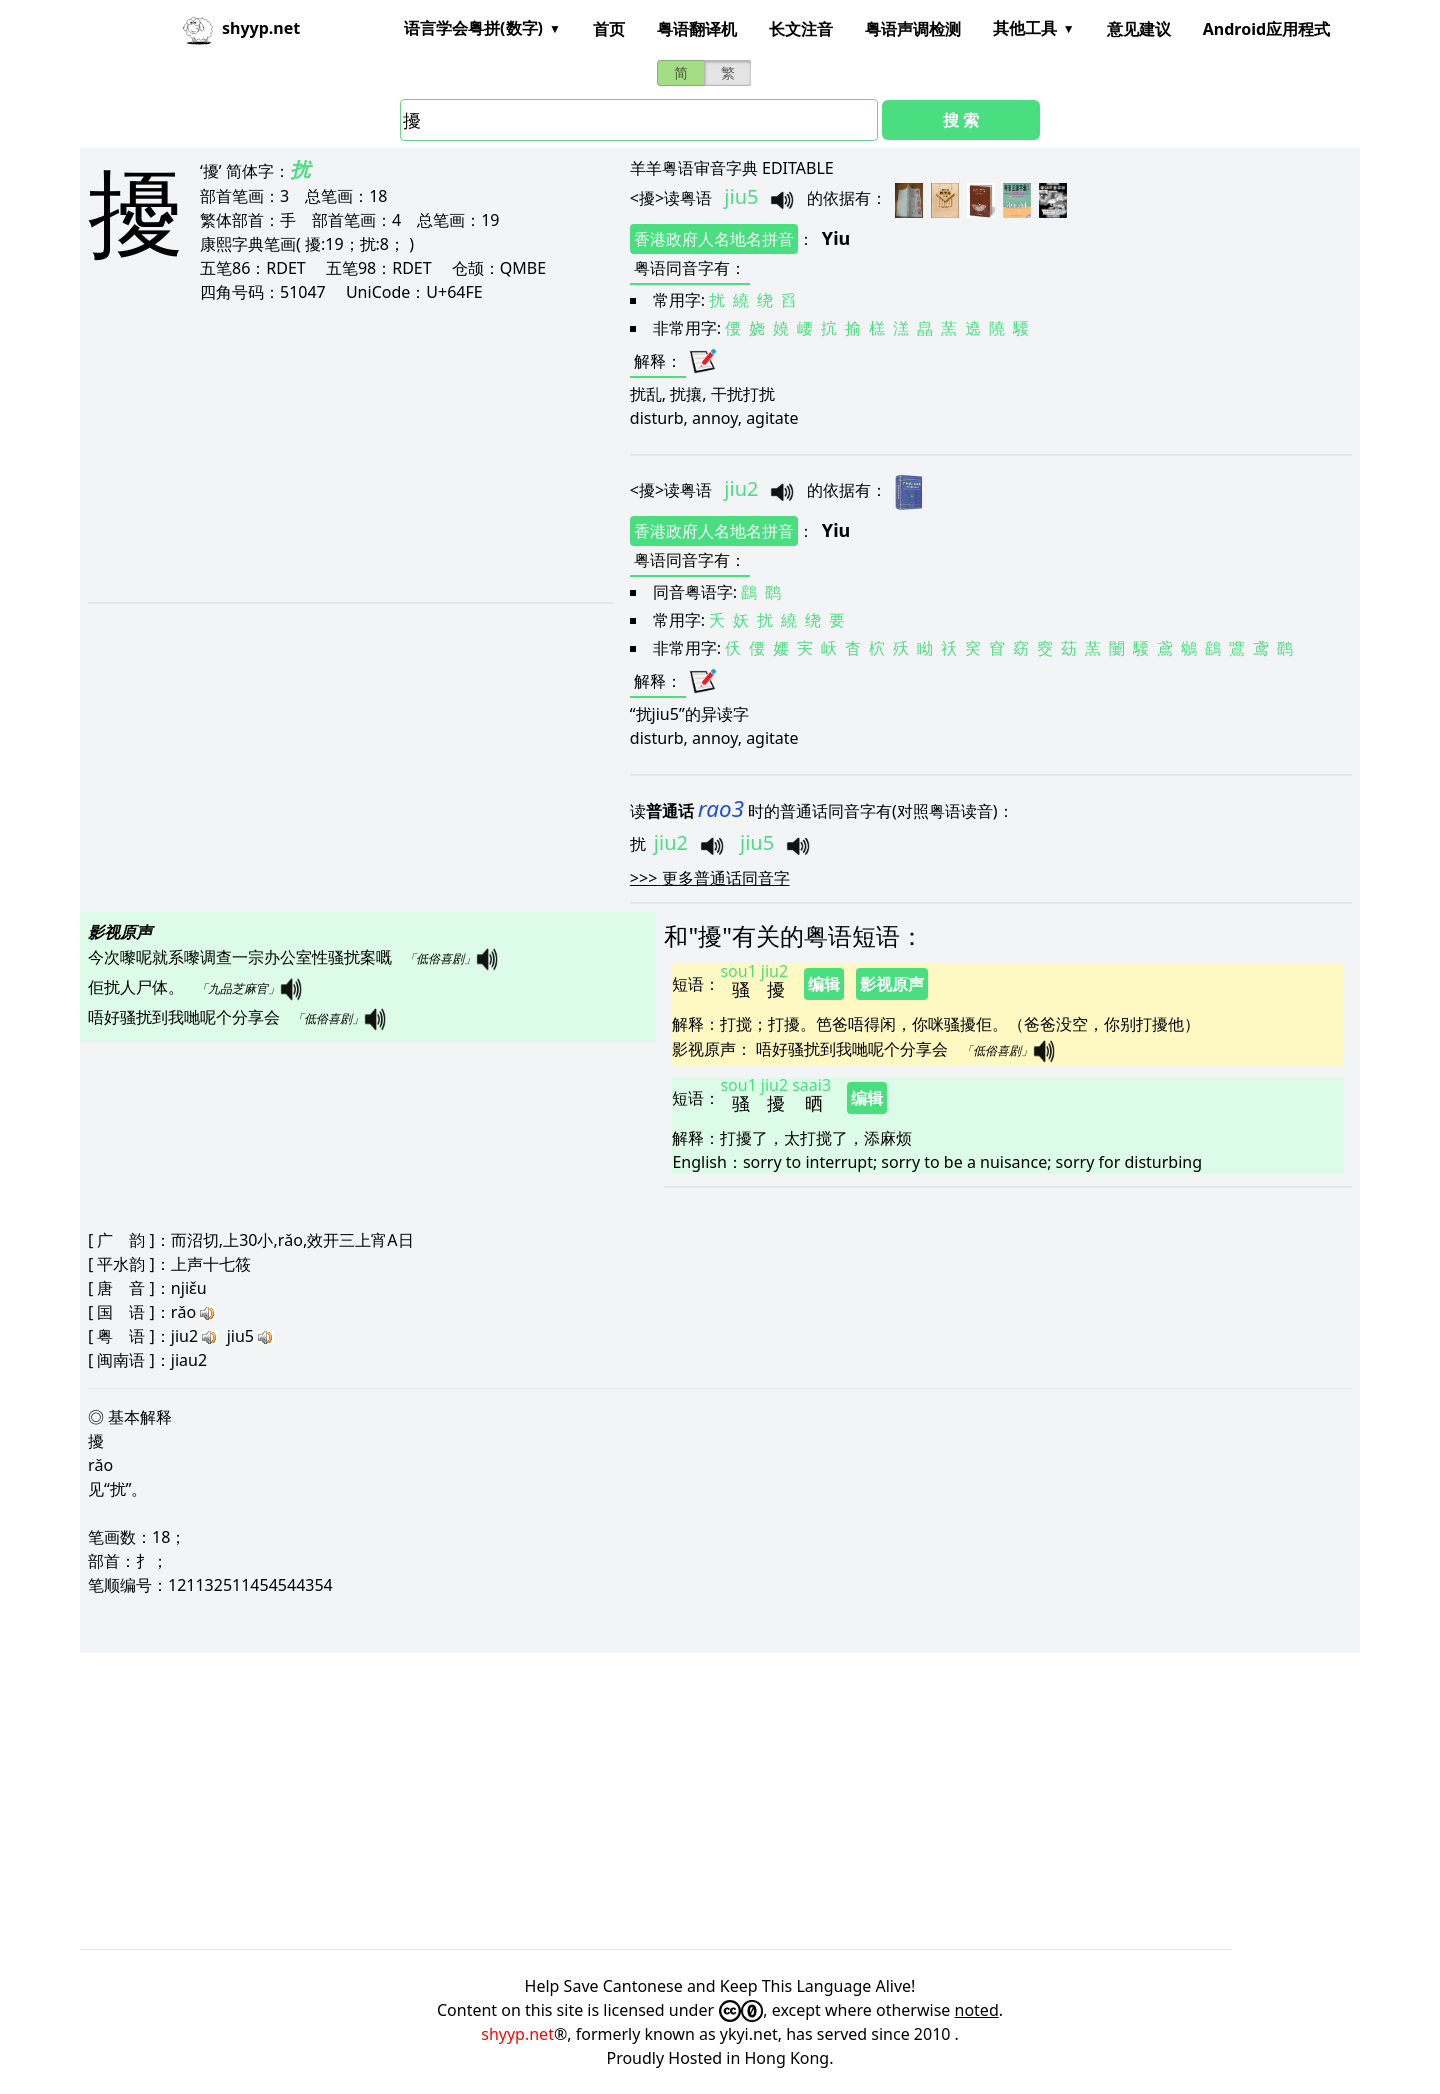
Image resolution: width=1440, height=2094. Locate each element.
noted (977, 2010)
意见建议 (1139, 29)
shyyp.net (517, 2034)
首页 (609, 29)
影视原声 (892, 984)
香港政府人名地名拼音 (714, 239)
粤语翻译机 (697, 29)
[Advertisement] (323, 452)
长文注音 (801, 29)
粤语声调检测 (913, 29)
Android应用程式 (1266, 29)
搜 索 (961, 120)
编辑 (824, 984)
